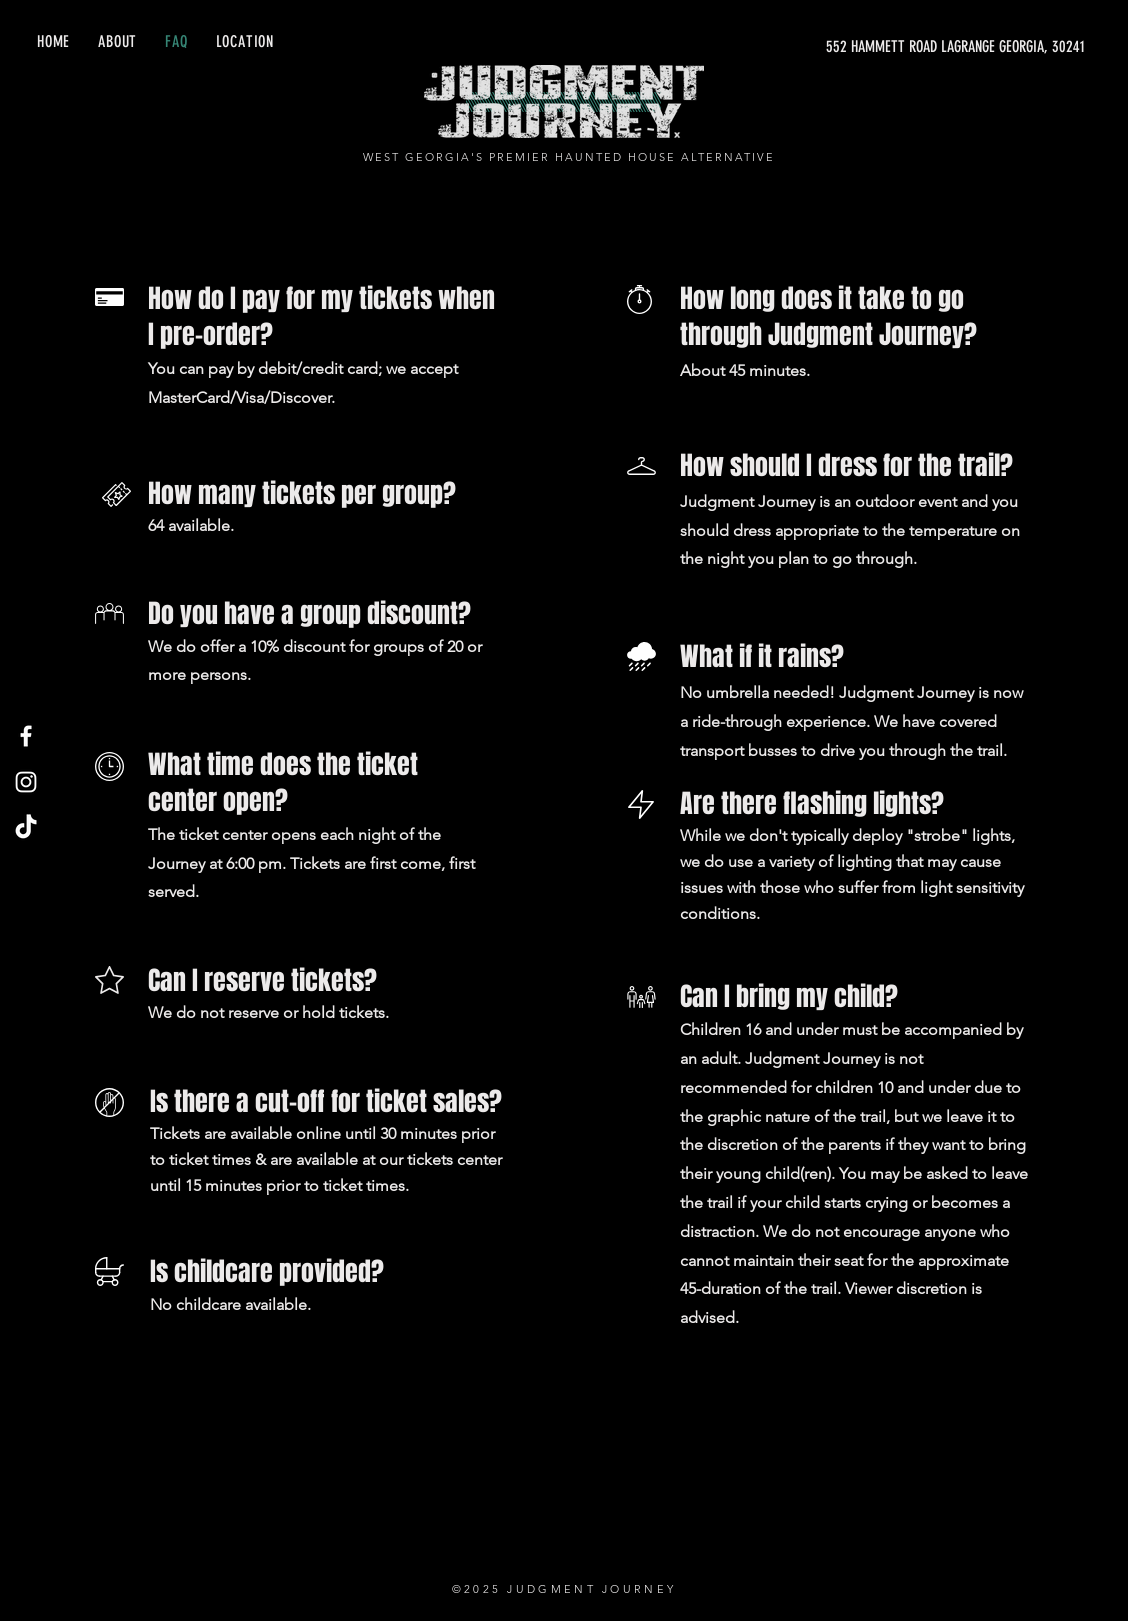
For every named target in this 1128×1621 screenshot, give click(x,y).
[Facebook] (26, 736)
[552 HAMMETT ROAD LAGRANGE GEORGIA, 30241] (896, 47)
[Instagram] (26, 782)
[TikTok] (26, 828)
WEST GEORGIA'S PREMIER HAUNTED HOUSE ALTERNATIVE (568, 157)
